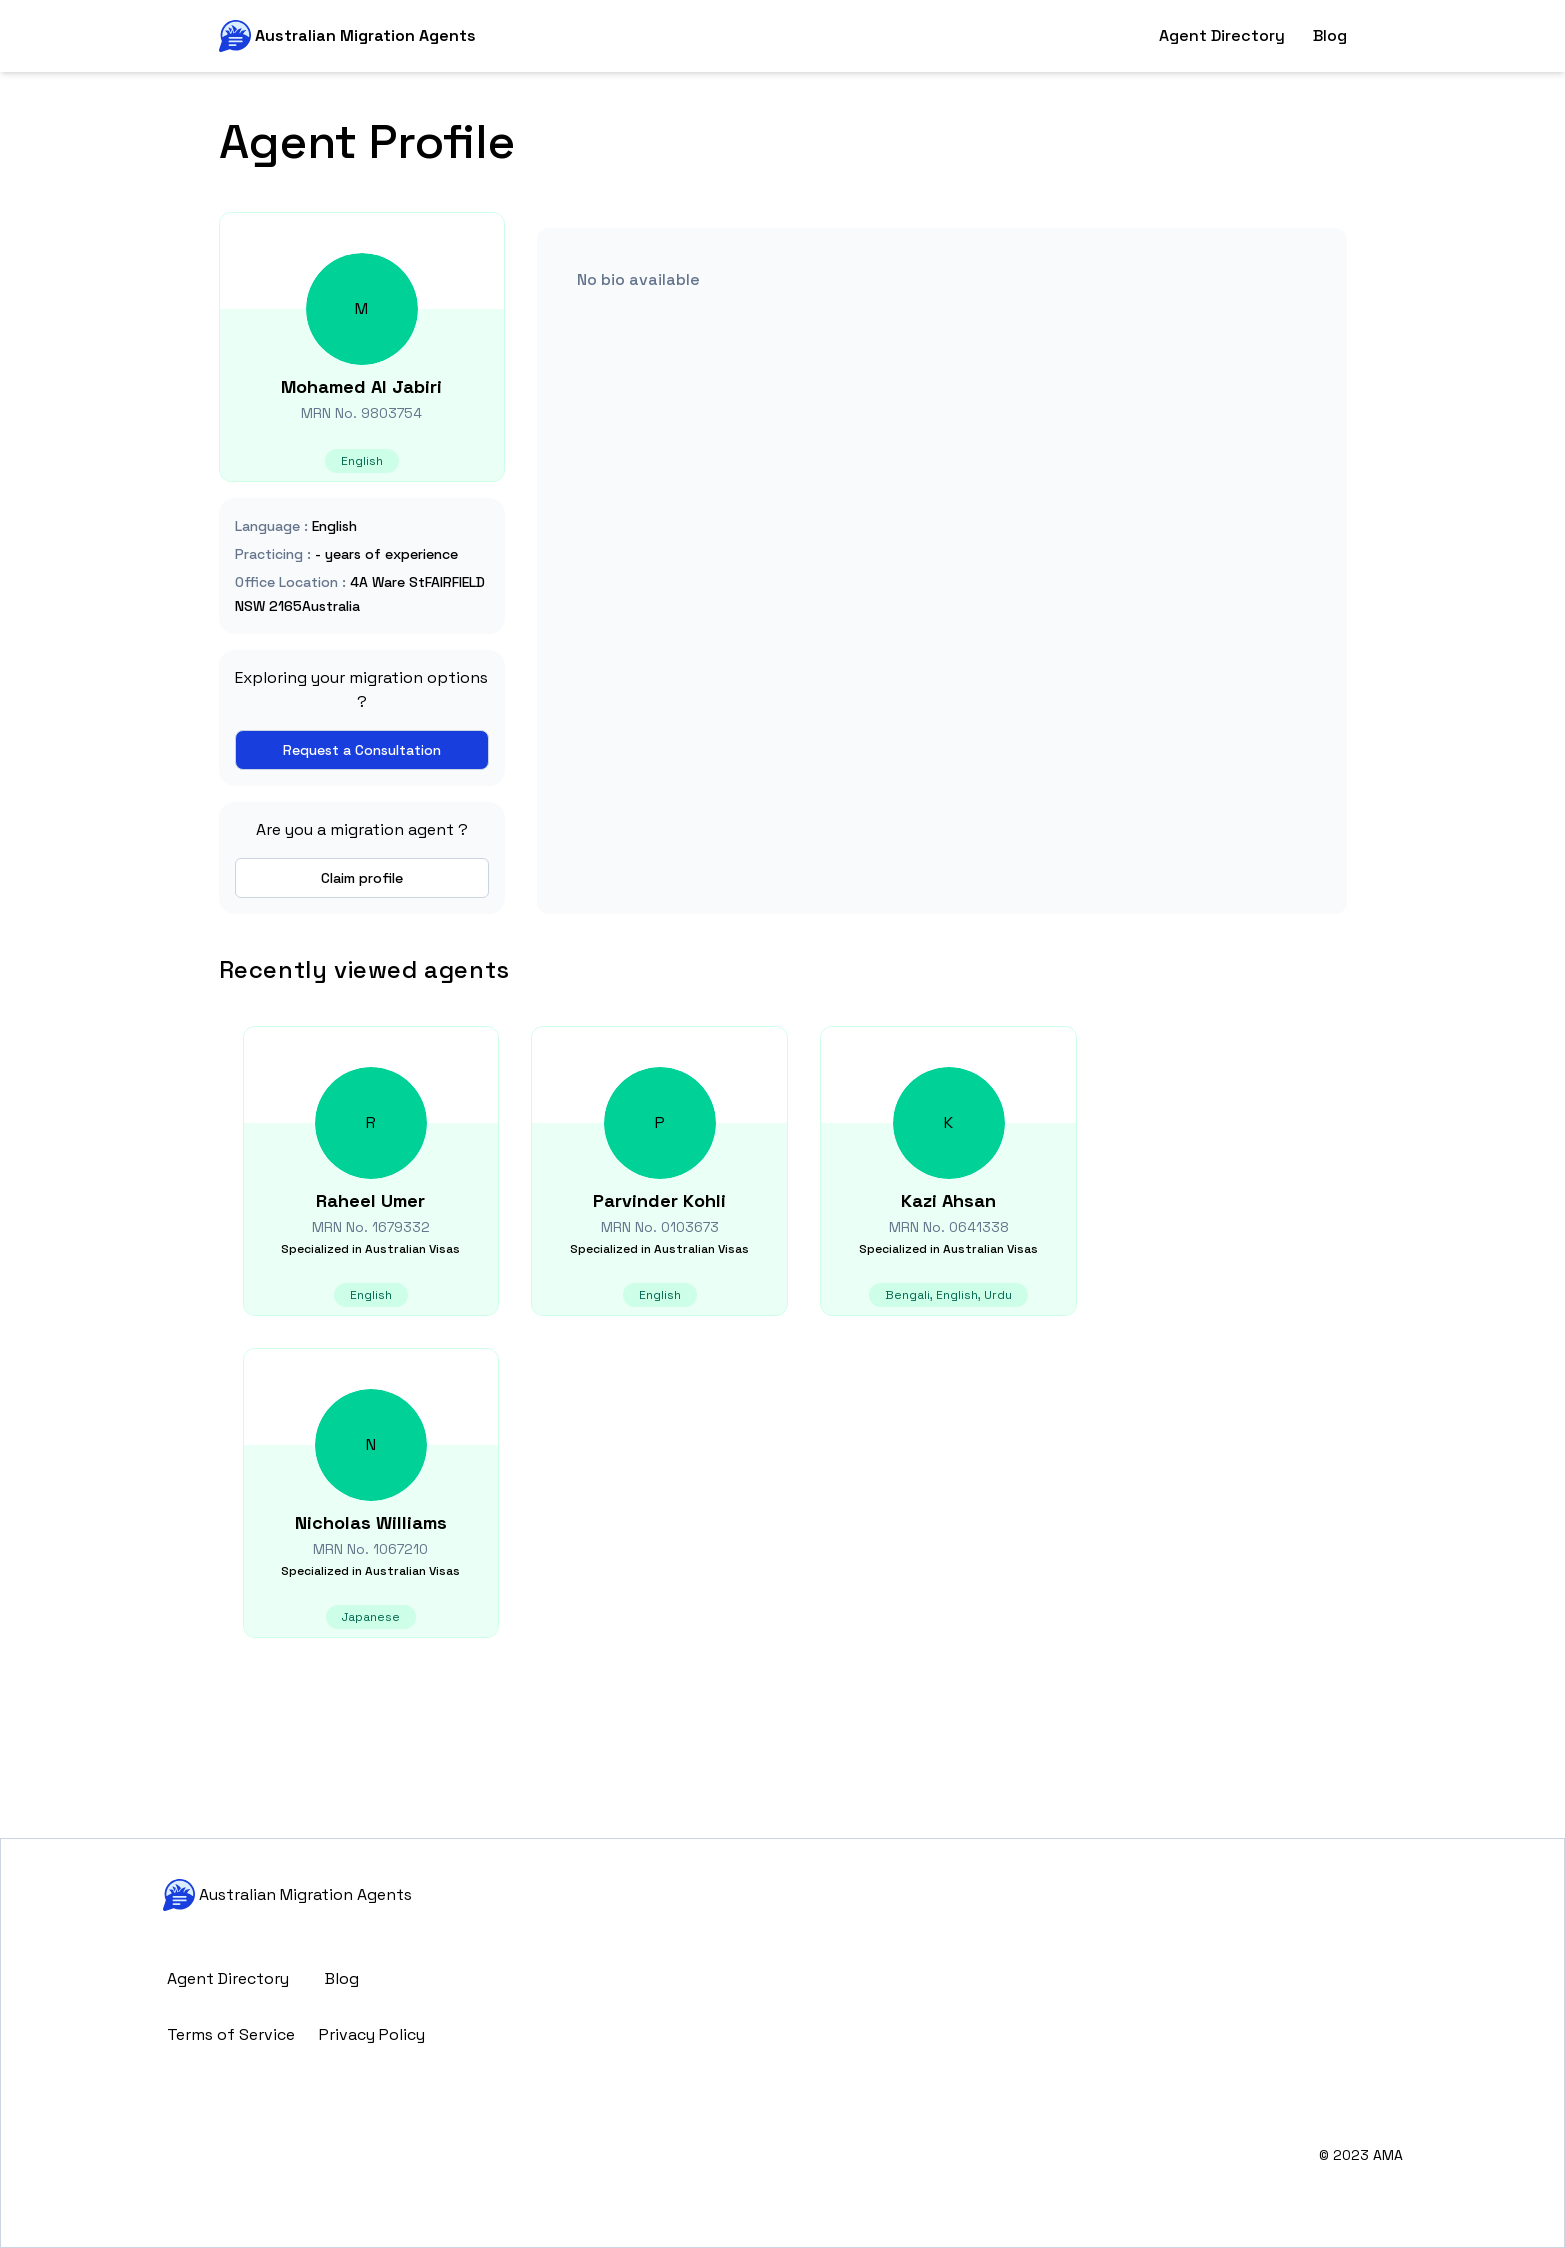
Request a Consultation (362, 750)
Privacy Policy (372, 2034)
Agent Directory (1222, 35)
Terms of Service (231, 2034)
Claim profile (362, 878)
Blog (1330, 35)
